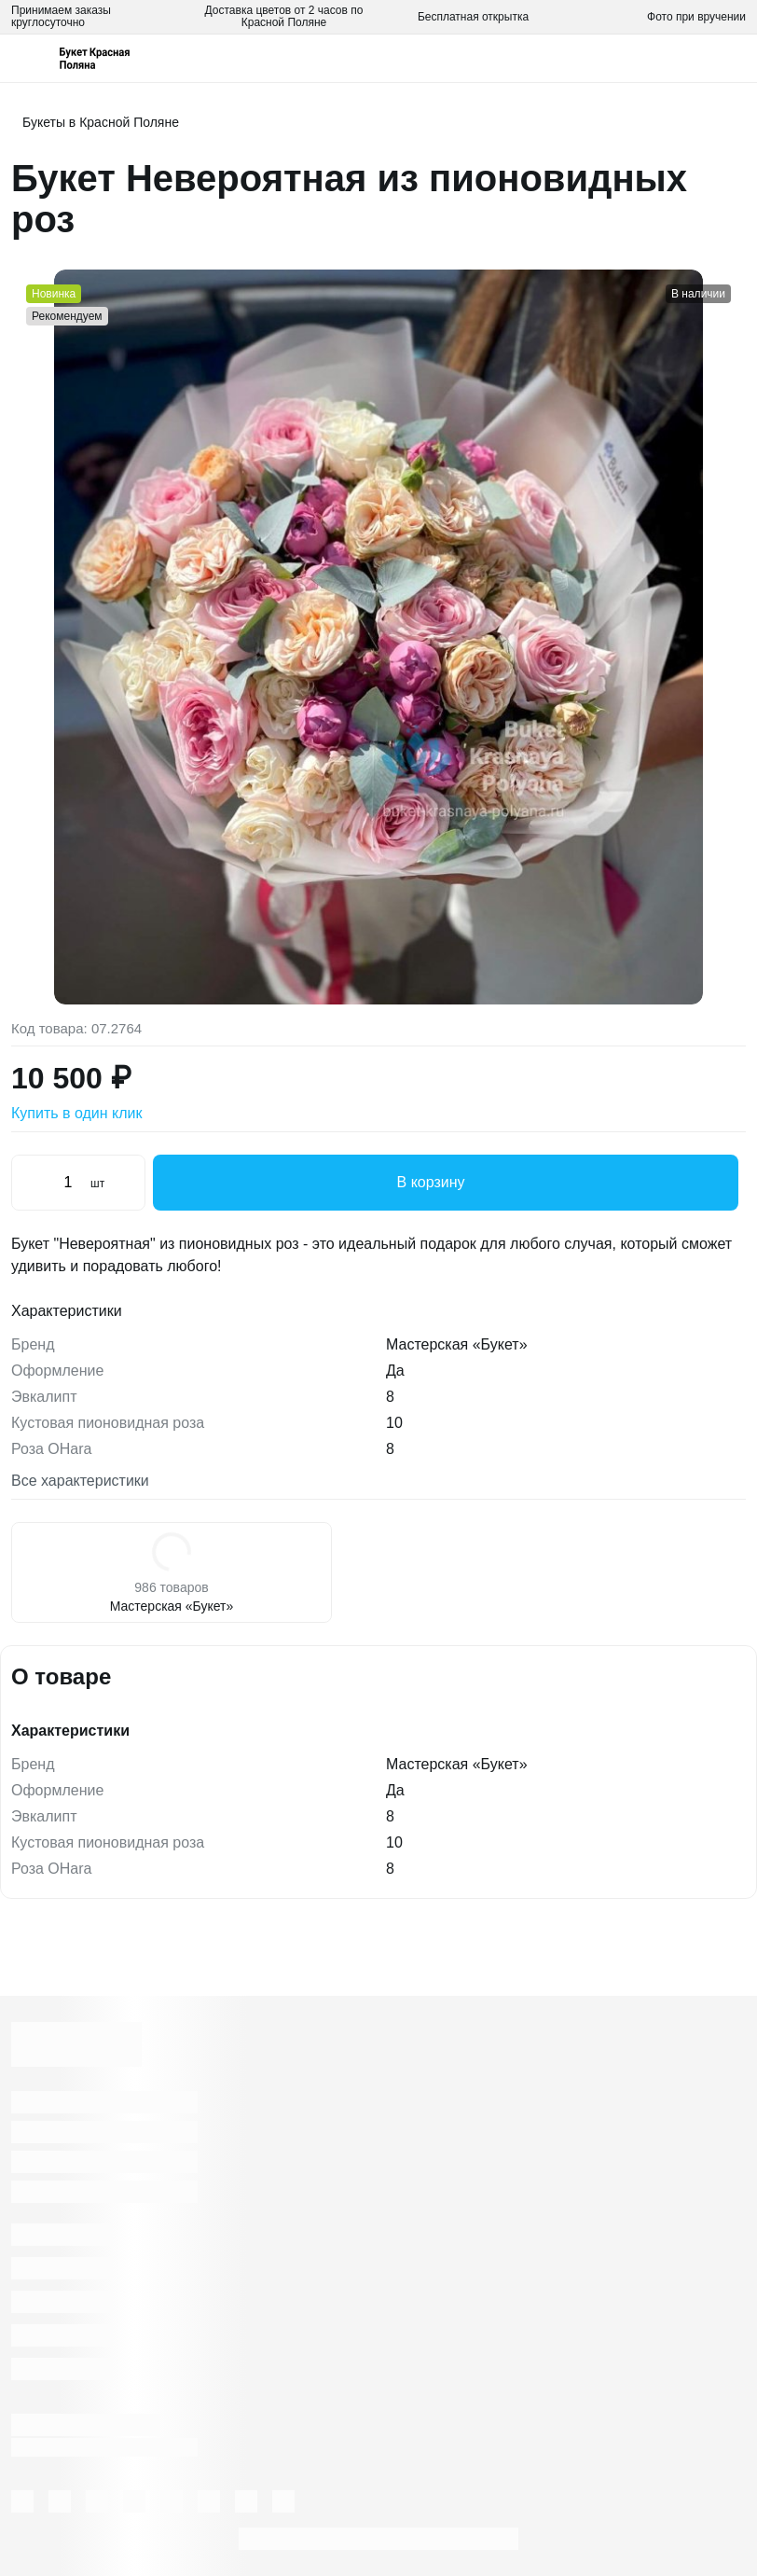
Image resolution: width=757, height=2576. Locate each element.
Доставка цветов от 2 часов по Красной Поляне (284, 16)
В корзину (446, 1182)
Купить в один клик (77, 1113)
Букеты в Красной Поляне (100, 122)
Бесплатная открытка (473, 16)
